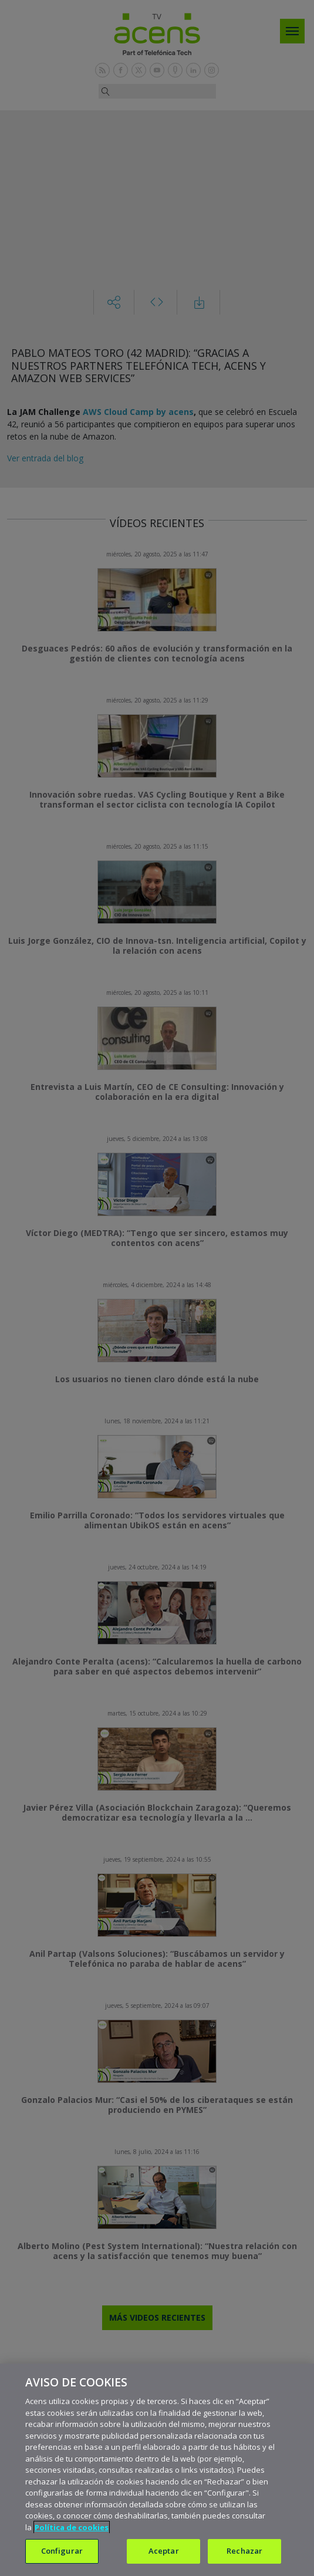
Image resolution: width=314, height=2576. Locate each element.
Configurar (62, 2550)
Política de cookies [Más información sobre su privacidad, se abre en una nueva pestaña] (72, 2527)
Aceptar (163, 2550)
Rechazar (244, 2550)
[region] (157, 2470)
